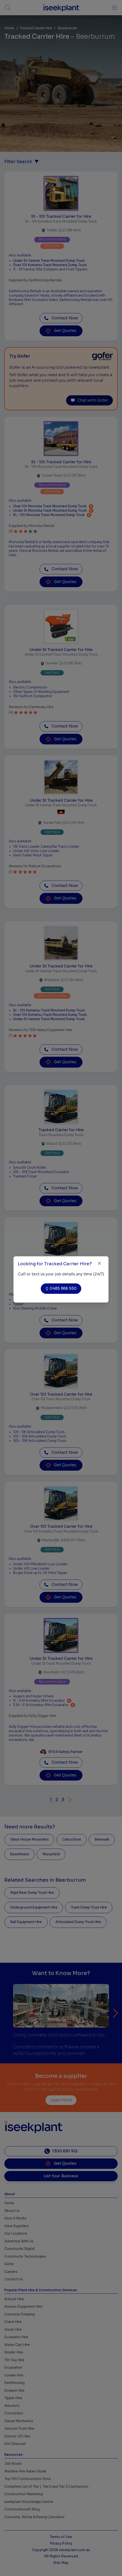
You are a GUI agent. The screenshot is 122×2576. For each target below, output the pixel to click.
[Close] (99, 1263)
